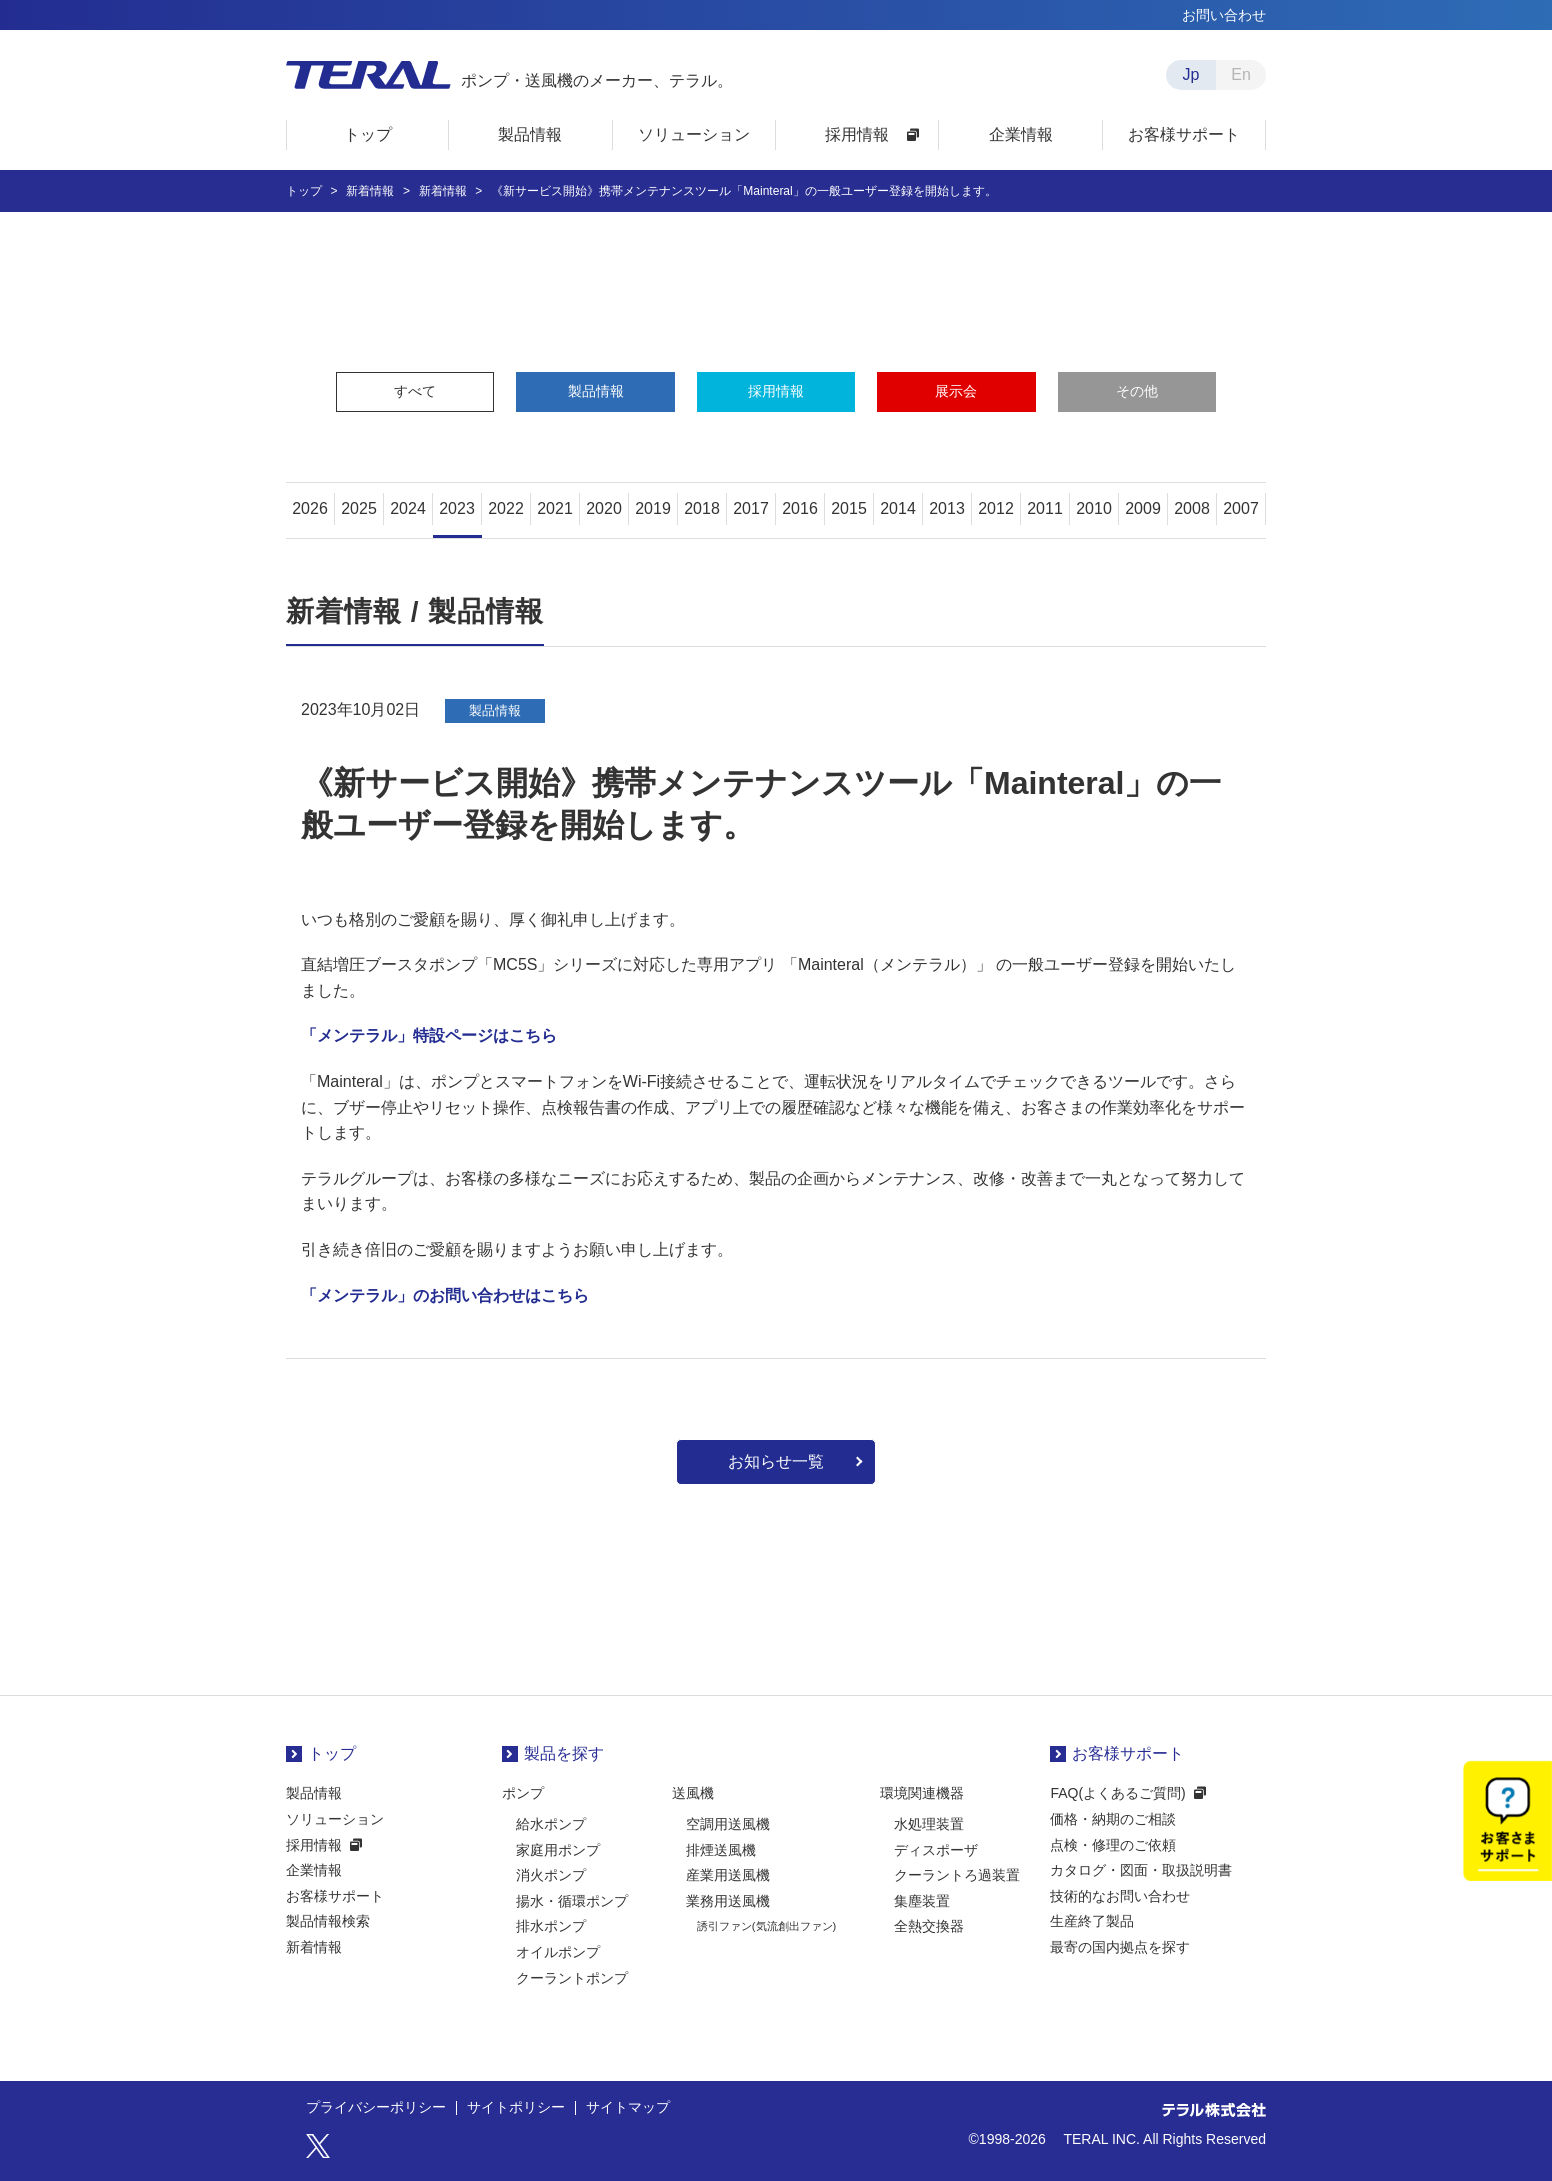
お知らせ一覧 (776, 1461)
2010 (1094, 508)
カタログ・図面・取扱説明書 (1141, 1870)
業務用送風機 (728, 1901)
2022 (506, 508)
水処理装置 (929, 1824)
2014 (898, 508)
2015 (849, 508)
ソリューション (335, 1819)
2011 (1045, 508)
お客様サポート (335, 1896)
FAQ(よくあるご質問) (1117, 1793)
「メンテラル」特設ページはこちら (429, 1035)
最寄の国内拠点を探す (1120, 1947)
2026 (310, 508)
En (1241, 74)
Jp (1191, 74)
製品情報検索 (328, 1921)
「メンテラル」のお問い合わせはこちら (445, 1295)
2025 (359, 508)
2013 (947, 508)
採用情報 (776, 391)
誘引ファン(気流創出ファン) (766, 1926)
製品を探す (564, 1753)
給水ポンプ (551, 1824)
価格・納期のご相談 (1113, 1819)
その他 (1137, 391)
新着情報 (314, 1947)
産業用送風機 (728, 1875)
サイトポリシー (516, 2108)
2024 (408, 508)
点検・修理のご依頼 (1113, 1845)
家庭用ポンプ (558, 1850)
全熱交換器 (929, 1926)
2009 (1143, 508)
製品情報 (596, 391)
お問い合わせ (1224, 15)
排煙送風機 (721, 1850)
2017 (751, 508)
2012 (996, 508)
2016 (800, 508)
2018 (702, 508)
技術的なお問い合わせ (1120, 1896)
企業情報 (314, 1870)
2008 (1192, 508)
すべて (415, 391)
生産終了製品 (1092, 1921)
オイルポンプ (558, 1952)
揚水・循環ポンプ (572, 1901)
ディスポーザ (936, 1850)
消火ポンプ (551, 1875)
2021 (555, 508)
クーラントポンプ (572, 1978)
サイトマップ (628, 2108)
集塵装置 (922, 1901)
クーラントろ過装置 (957, 1875)
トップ (332, 1753)
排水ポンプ (551, 1926)
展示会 (956, 391)
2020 (604, 508)
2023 (457, 508)
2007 (1241, 508)
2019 (653, 508)
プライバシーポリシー (376, 2108)
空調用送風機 (728, 1824)
